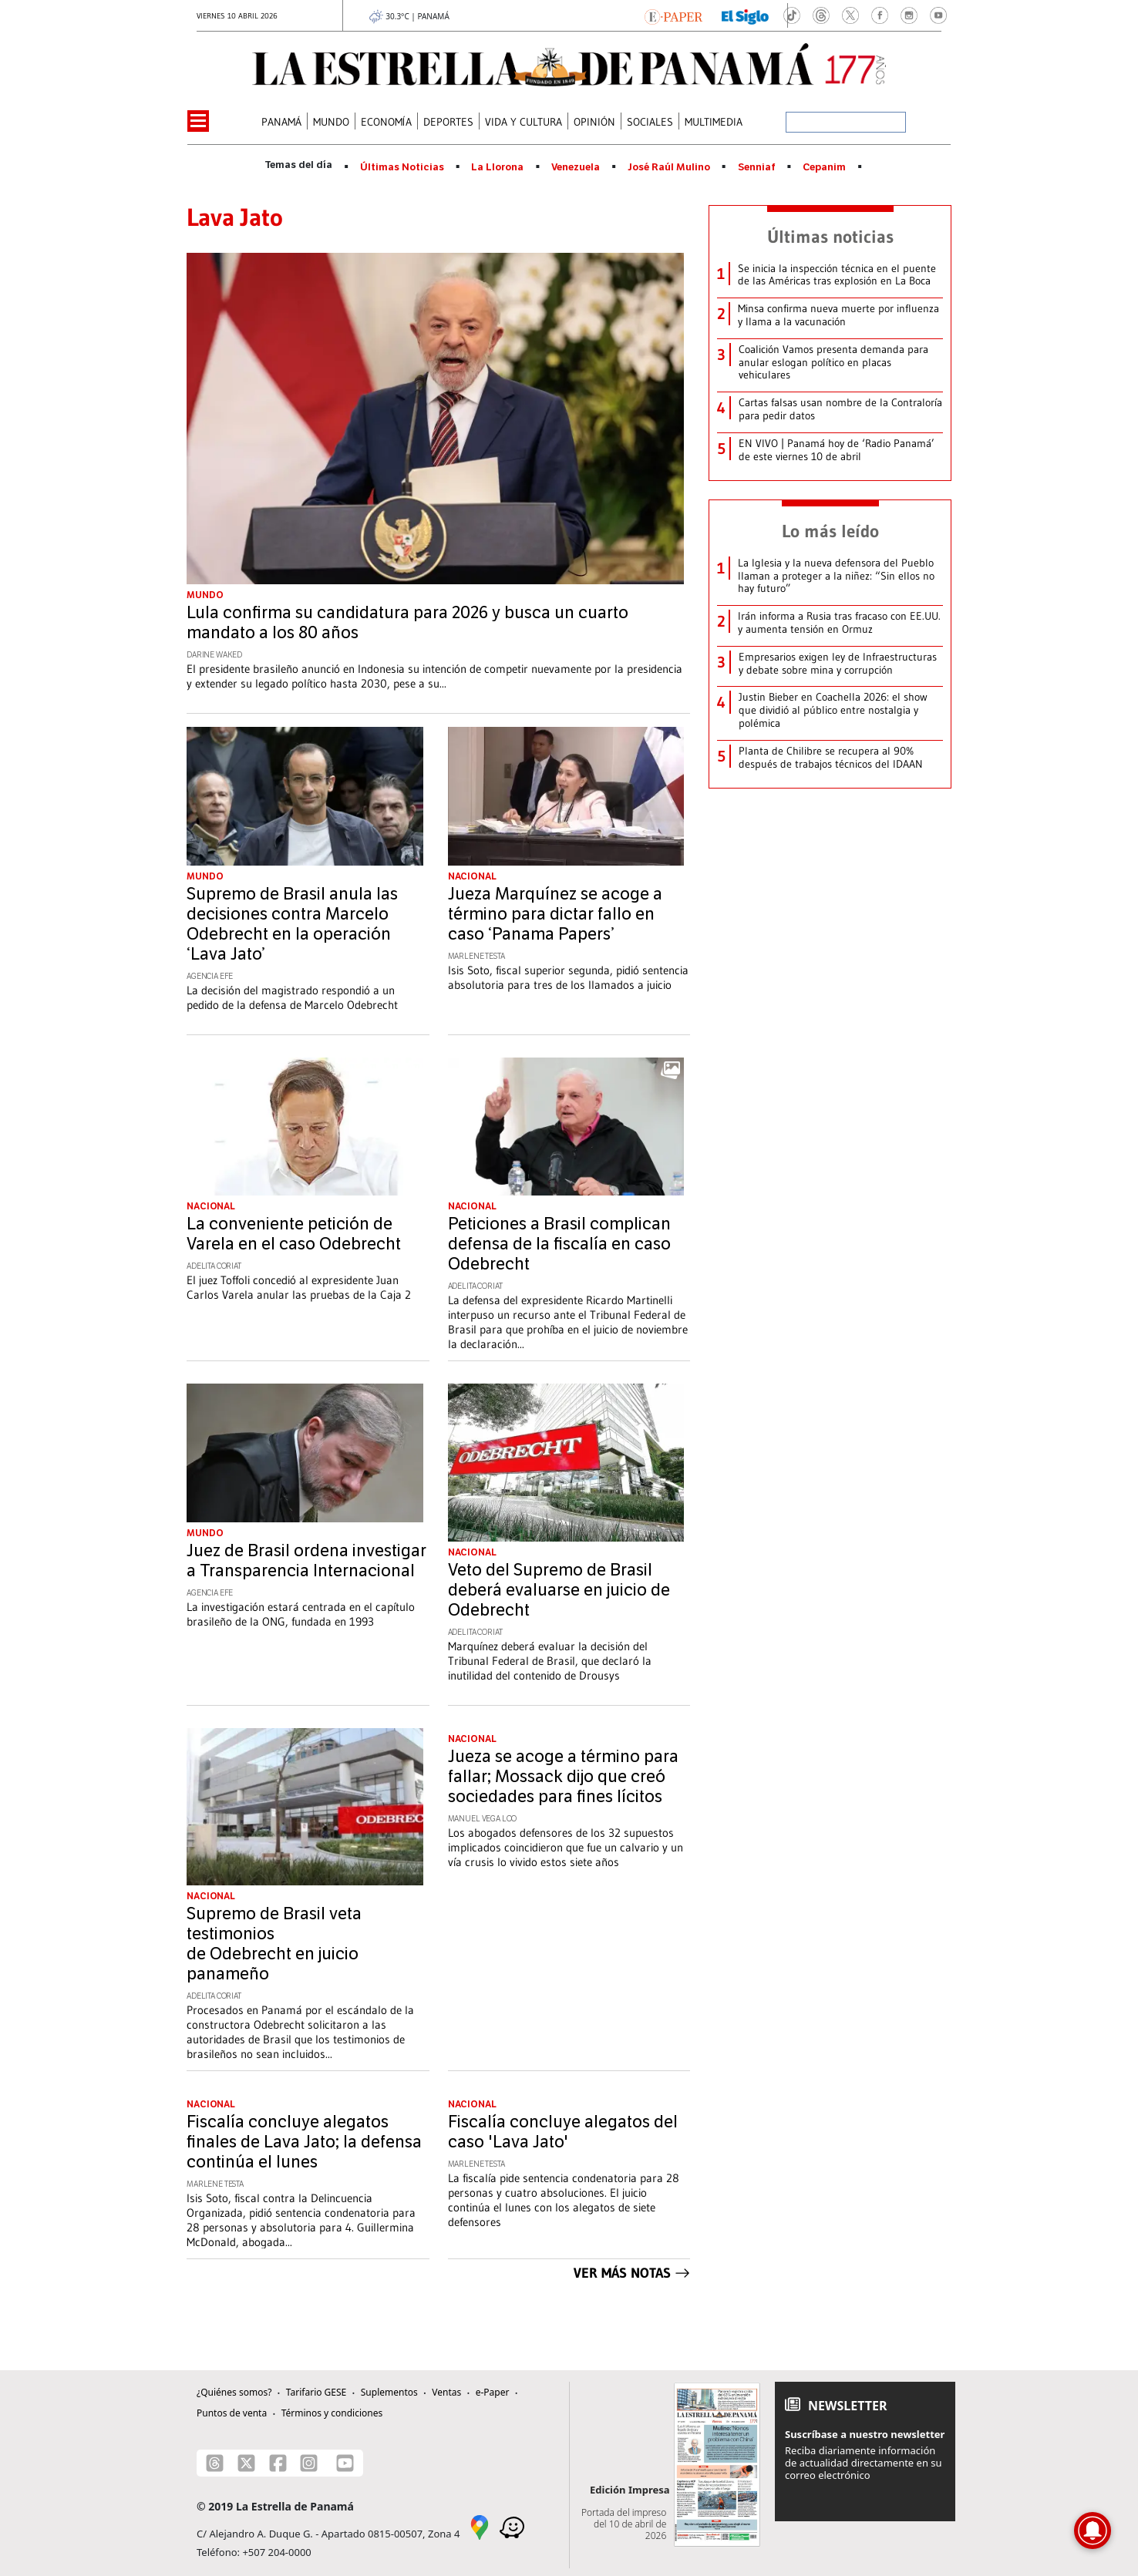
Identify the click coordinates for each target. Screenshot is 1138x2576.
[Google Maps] (479, 2527)
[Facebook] (277, 2463)
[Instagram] (308, 2463)
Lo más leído (830, 531)
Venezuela (575, 167)
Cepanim (824, 167)
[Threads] (214, 2463)
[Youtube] (345, 2463)
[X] (246, 2463)
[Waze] (512, 2527)
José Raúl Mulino (669, 167)
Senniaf (757, 167)
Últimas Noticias (402, 167)
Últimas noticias (830, 236)
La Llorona (497, 167)
